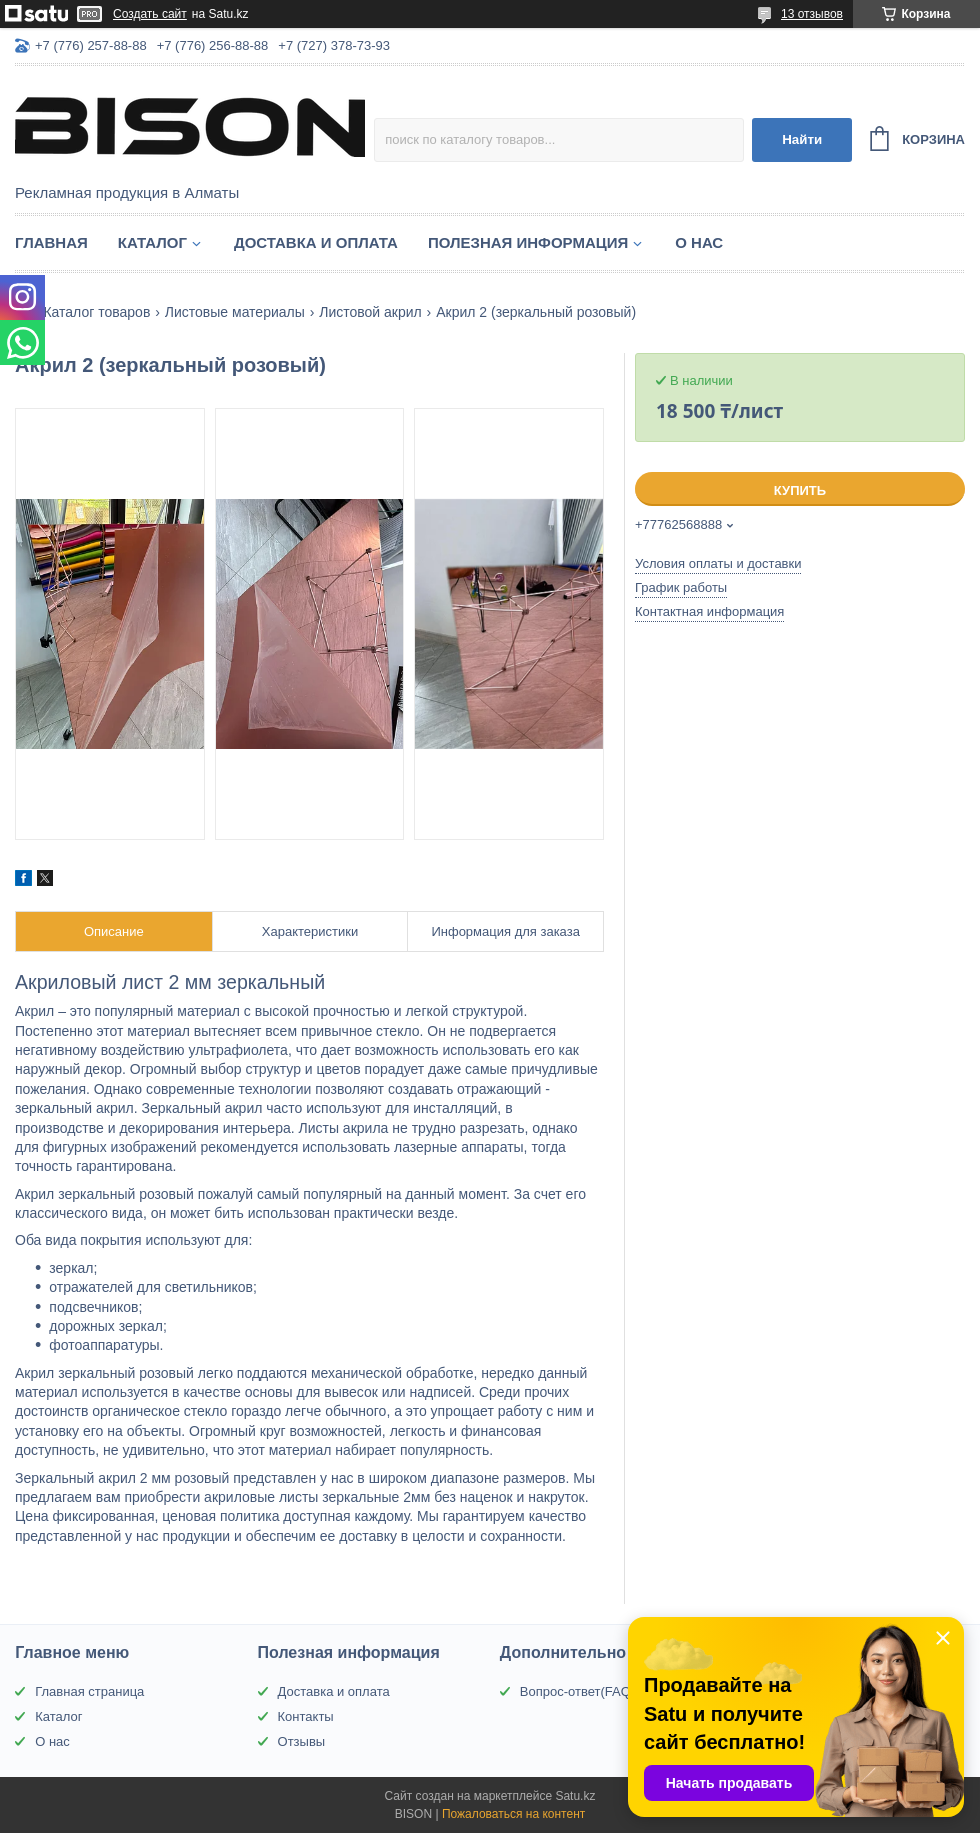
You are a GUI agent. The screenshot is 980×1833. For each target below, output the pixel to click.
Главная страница (89, 1691)
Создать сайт (150, 14)
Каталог (152, 242)
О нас (699, 242)
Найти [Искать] (802, 139)
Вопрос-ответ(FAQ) (577, 1691)
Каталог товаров (96, 312)
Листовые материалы (235, 312)
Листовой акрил (370, 312)
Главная (51, 242)
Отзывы (302, 1741)
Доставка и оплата (316, 242)
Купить (800, 490)
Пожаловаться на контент (513, 1814)
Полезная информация (528, 242)
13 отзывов (812, 14)
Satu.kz (575, 1796)
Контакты (306, 1716)
